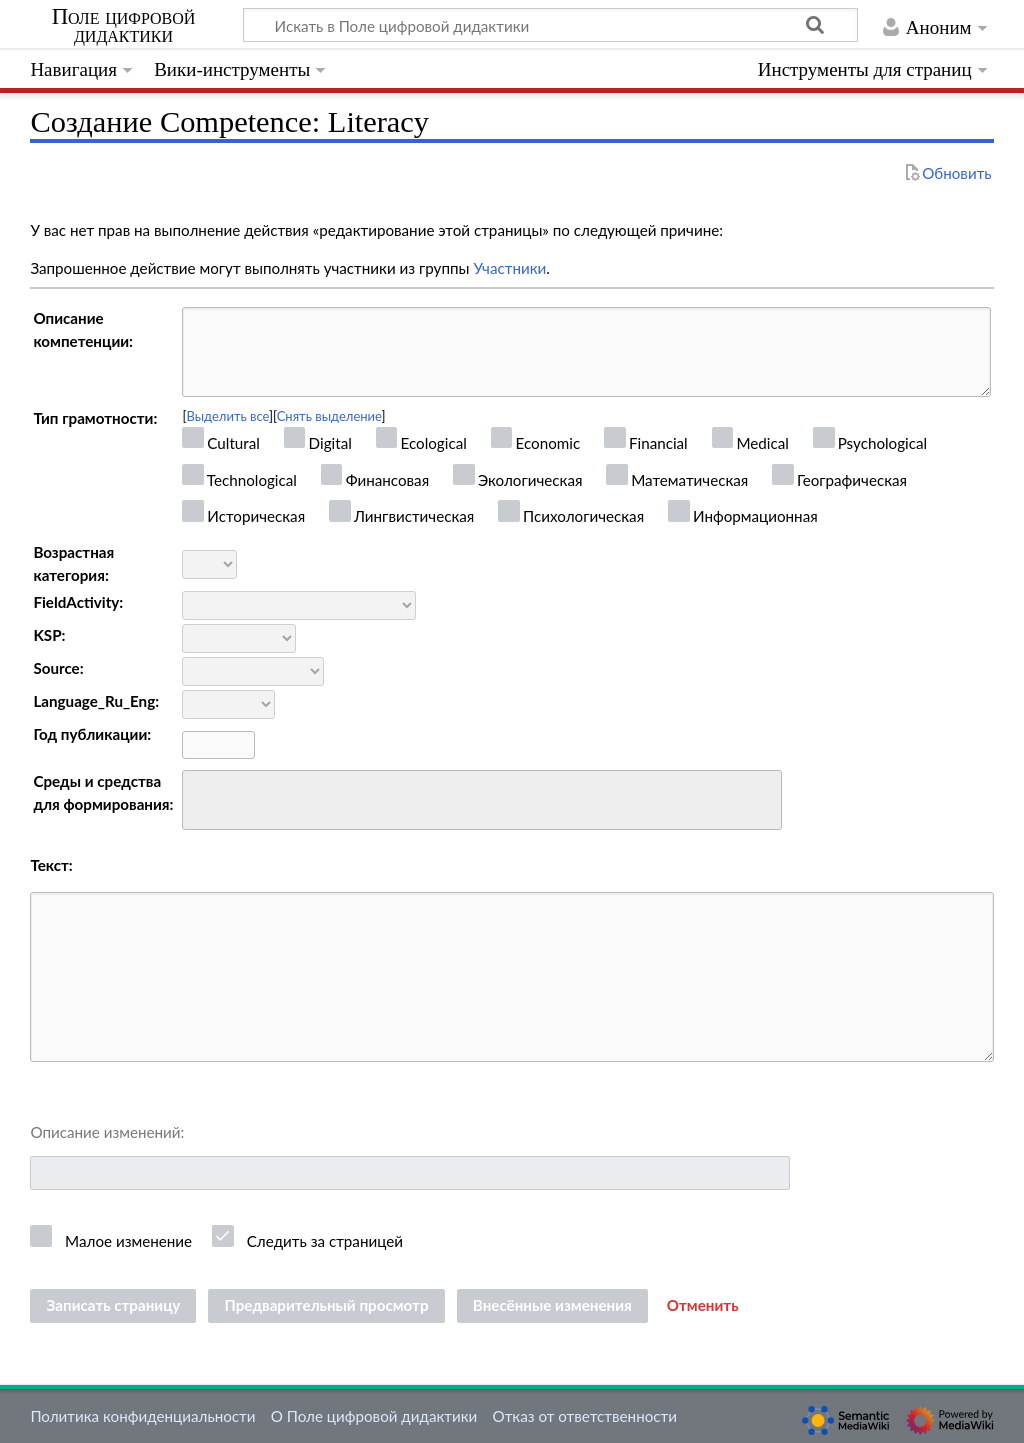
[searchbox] (201, 797)
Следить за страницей (325, 1241)
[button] (703, 1306)
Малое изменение (128, 1241)
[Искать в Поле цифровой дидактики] (550, 25)
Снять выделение (329, 416)
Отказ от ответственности (585, 1416)
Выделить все (227, 416)
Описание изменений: (107, 1132)
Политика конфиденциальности (142, 1416)
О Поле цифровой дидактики (374, 1416)
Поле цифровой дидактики (124, 26)
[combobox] (482, 800)
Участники (509, 268)
